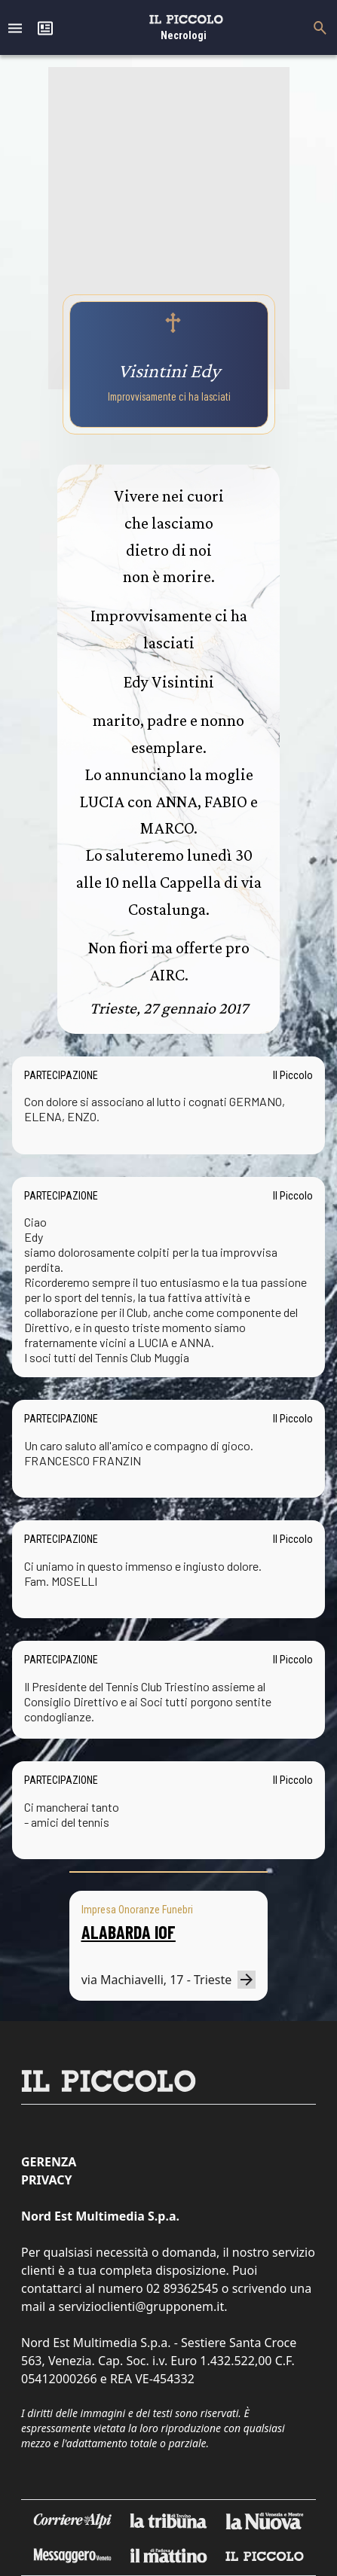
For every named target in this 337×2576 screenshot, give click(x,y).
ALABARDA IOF (128, 1932)
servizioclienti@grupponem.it (142, 2306)
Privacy (46, 2180)
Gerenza (48, 2162)
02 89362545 (182, 2288)
